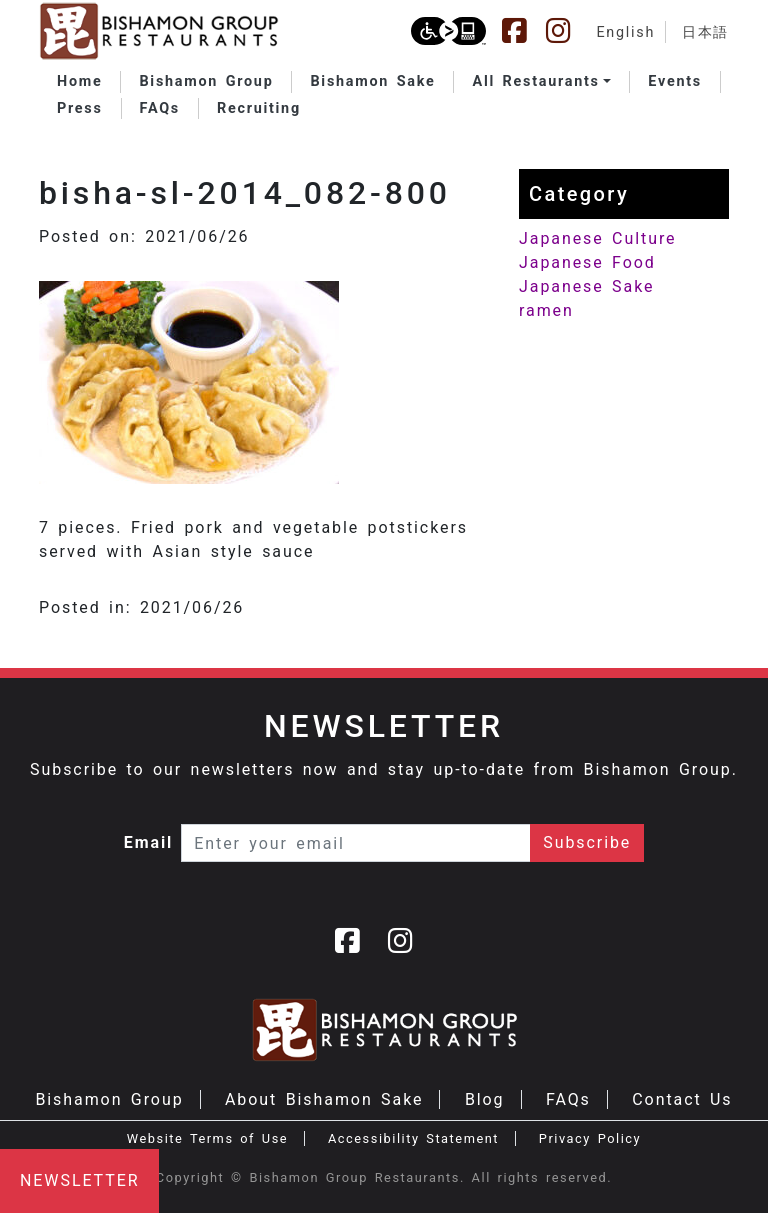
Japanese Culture (597, 238)
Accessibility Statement (413, 1138)
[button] (541, 82)
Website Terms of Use (207, 1138)
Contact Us (682, 1099)
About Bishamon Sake (324, 1099)
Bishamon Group (109, 1099)
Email (149, 842)
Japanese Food (587, 262)
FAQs (568, 1099)
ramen (546, 310)
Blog (485, 1099)
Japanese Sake (586, 286)
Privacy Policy (590, 1138)
